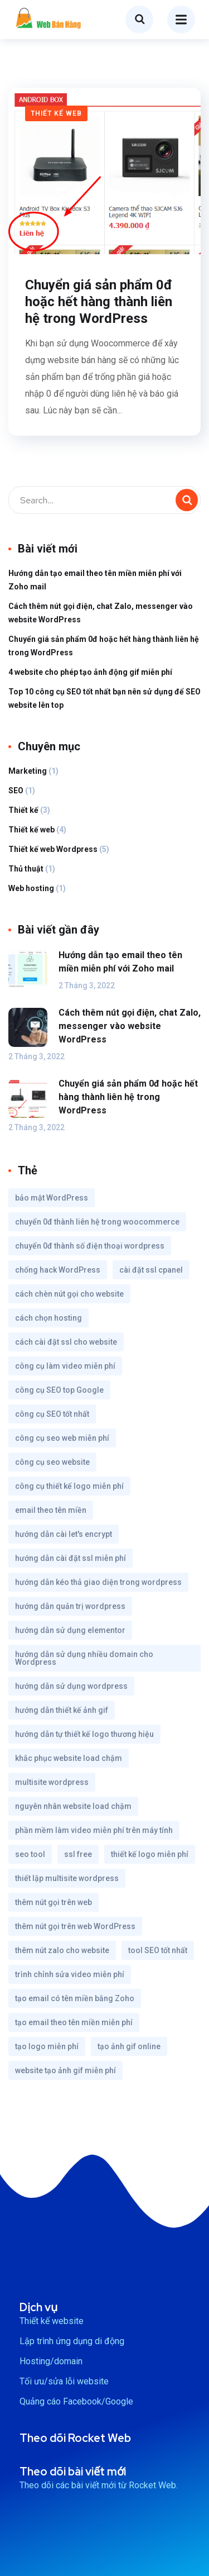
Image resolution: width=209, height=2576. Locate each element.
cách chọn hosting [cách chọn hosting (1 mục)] (48, 1317)
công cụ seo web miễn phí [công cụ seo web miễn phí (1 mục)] (62, 1438)
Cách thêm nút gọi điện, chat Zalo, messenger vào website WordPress (100, 613)
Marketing (27, 770)
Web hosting (31, 888)
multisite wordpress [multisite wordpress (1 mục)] (52, 1782)
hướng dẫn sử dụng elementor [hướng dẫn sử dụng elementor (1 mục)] (70, 1630)
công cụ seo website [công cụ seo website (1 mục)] (52, 1462)
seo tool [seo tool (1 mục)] (30, 1854)
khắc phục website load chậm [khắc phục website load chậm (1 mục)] (68, 1758)
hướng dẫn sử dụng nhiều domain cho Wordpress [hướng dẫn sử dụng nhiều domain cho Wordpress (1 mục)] (84, 1658)
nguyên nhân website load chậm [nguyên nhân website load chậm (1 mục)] (73, 1806)
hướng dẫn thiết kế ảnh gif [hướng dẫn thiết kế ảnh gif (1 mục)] (61, 1710)
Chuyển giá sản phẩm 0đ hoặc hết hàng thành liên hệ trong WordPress (98, 301)
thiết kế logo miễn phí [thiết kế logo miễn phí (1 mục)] (149, 1854)
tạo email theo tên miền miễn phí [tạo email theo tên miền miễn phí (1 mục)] (74, 2022)
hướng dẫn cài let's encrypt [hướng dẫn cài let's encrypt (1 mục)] (63, 1534)
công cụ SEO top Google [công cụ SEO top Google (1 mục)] (59, 1389)
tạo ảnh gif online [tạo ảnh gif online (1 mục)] (129, 2046)
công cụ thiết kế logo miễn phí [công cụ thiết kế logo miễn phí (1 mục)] (69, 1486)
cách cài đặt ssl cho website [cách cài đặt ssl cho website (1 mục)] (66, 1341)
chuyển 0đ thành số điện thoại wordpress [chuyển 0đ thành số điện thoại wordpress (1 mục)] (89, 1245)
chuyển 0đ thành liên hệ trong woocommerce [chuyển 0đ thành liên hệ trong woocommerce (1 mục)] (97, 1221)
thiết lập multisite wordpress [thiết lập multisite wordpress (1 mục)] (67, 1878)
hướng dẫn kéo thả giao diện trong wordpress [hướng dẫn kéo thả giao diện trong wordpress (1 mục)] (98, 1582)
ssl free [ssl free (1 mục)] (78, 1854)
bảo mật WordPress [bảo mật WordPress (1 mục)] (51, 1197)
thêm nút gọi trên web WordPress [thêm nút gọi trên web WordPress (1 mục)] (75, 1926)
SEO (15, 790)
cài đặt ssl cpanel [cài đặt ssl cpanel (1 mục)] (151, 1269)
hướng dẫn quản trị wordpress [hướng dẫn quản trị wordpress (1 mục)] (70, 1606)
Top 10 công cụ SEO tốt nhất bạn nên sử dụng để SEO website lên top (104, 698)
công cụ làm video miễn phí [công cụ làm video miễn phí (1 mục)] (65, 1365)
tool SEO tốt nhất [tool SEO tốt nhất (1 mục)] (157, 1950)
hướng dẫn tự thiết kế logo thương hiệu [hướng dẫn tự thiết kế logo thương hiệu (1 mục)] (84, 1734)
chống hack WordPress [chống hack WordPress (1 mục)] (57, 1269)
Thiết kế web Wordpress (53, 849)
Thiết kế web (56, 113)
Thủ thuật (25, 868)
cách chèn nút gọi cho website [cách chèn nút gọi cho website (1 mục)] (69, 1293)
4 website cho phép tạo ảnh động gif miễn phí (90, 672)
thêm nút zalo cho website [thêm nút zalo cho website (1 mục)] (62, 1950)
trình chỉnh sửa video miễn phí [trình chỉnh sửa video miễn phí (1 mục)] (69, 1974)
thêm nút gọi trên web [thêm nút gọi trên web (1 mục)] (53, 1902)
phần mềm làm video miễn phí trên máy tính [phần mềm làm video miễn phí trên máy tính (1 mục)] (94, 1830)
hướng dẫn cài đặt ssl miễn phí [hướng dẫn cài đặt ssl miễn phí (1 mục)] (70, 1558)
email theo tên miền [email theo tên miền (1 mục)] (50, 1510)
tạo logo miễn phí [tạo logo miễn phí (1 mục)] (47, 2046)
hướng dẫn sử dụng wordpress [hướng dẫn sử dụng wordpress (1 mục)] (71, 1686)
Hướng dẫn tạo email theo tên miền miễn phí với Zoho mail (95, 580)
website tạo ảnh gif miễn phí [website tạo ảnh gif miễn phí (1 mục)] (65, 2070)
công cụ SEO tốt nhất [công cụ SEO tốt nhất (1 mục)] (52, 1414)
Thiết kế (23, 810)
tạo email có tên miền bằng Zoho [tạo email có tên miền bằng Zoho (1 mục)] (74, 1998)
